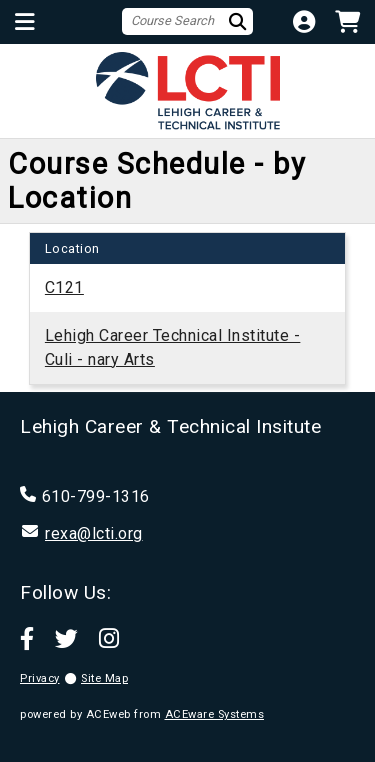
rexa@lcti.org (94, 533)
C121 (64, 287)
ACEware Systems (215, 714)
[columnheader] (72, 248)
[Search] (240, 21)
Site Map (104, 678)
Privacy (40, 678)
